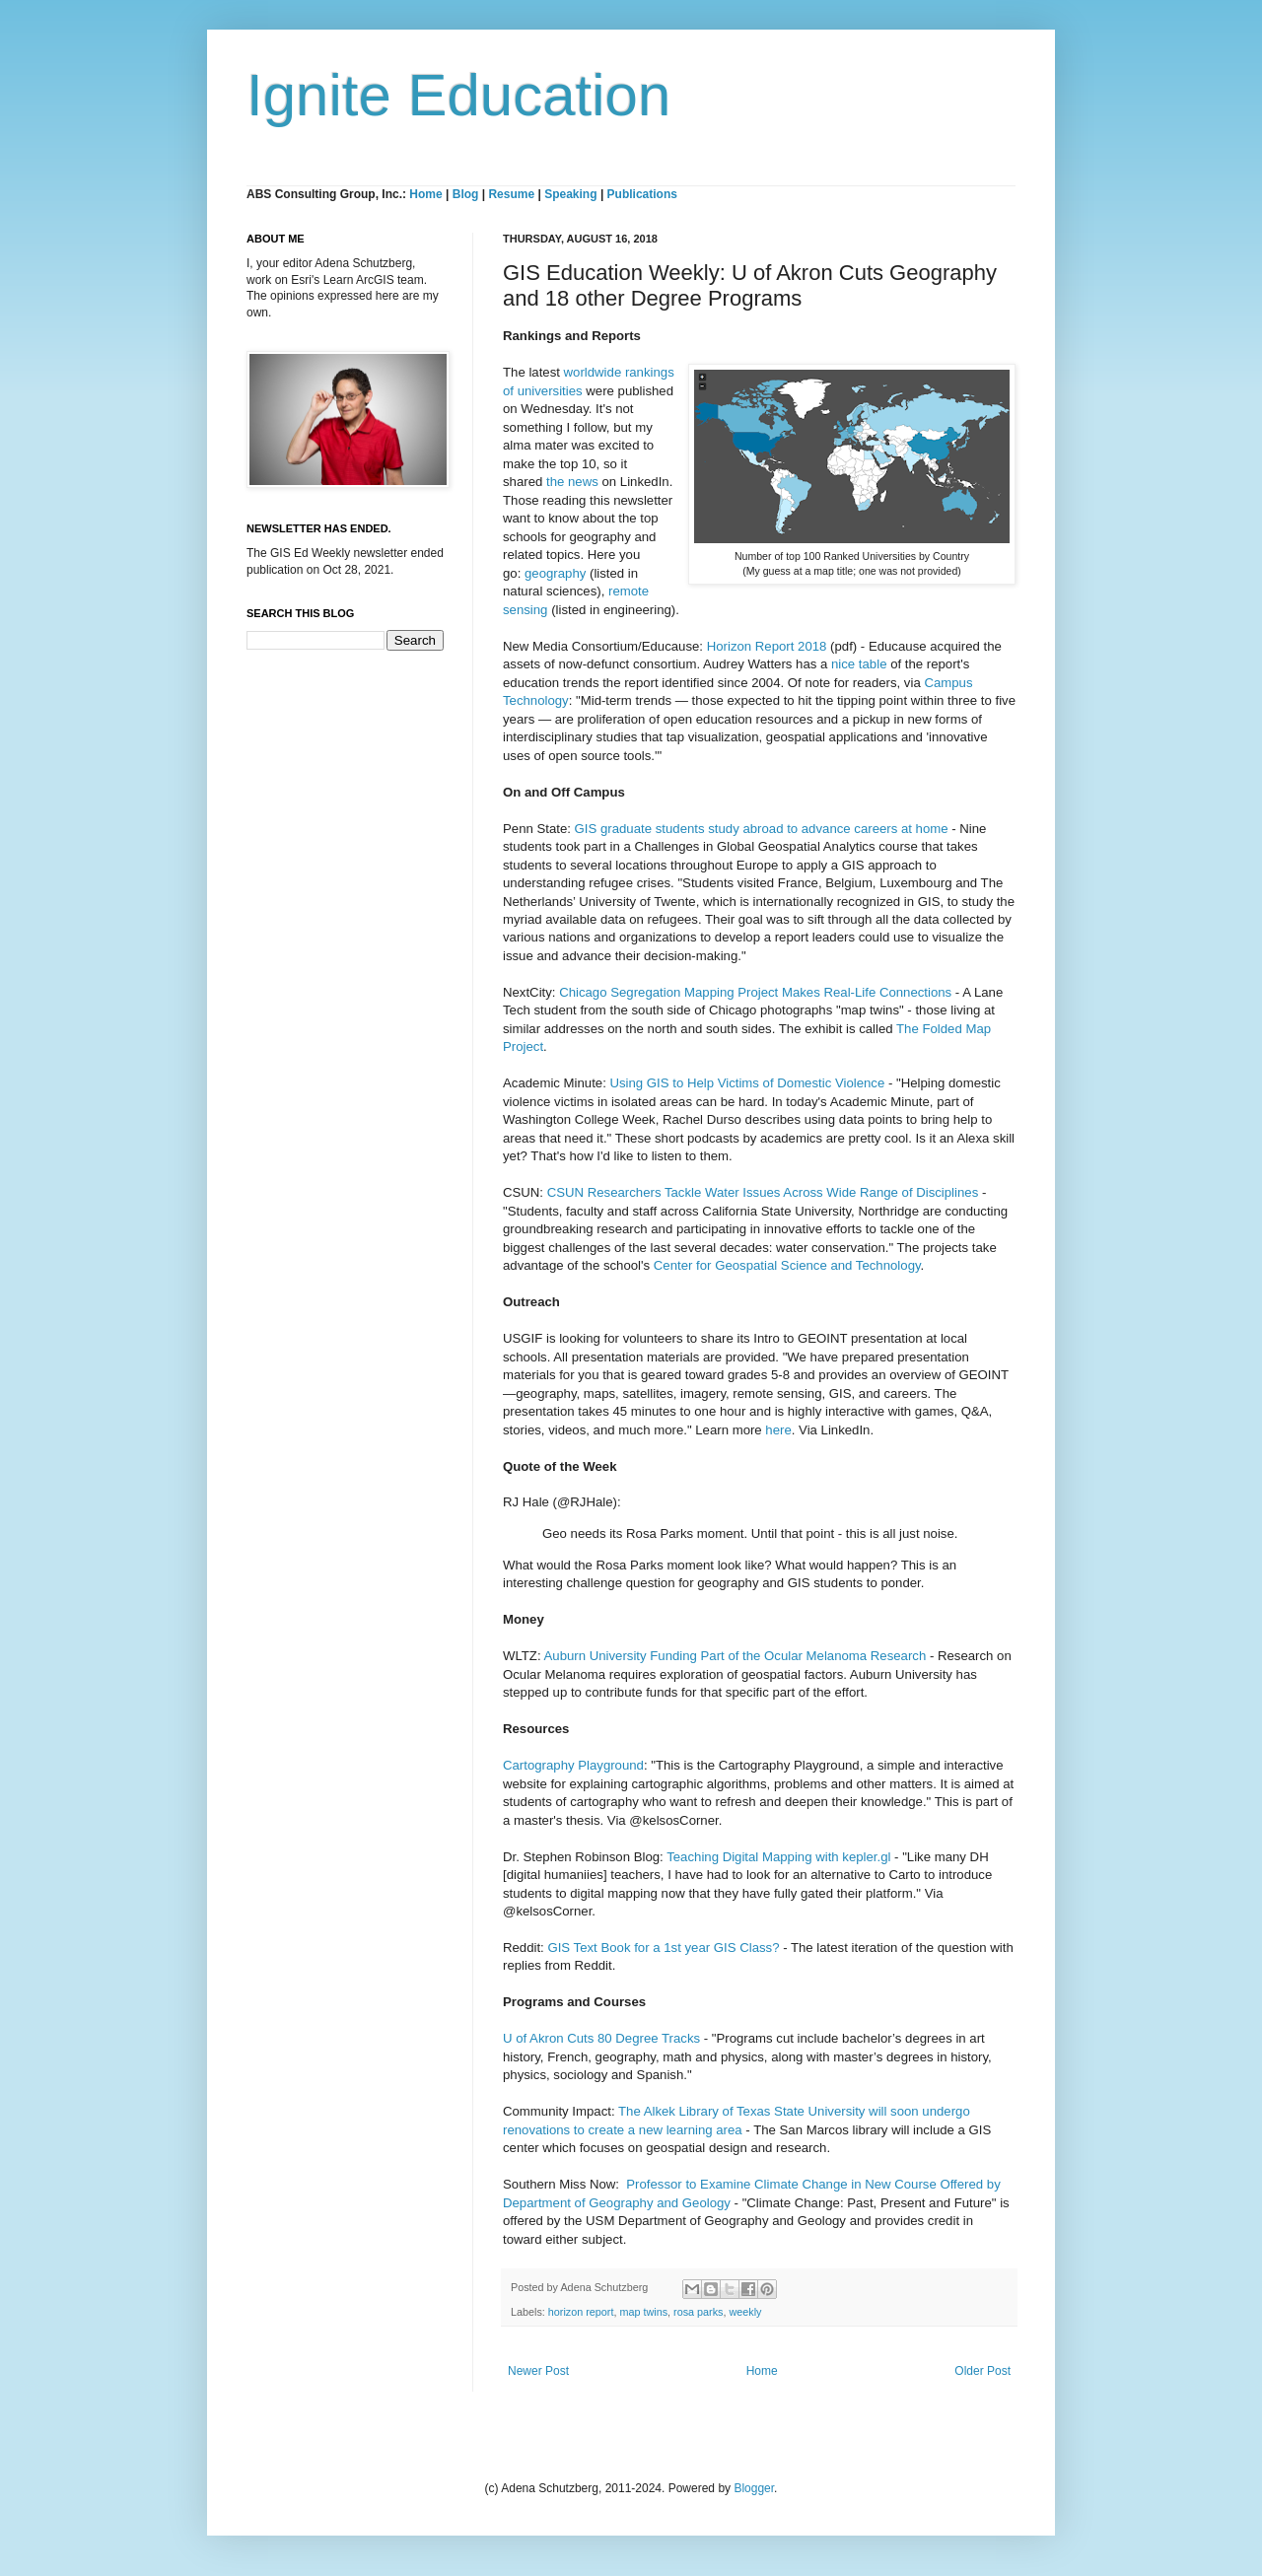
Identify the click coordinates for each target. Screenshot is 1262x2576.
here (778, 1430)
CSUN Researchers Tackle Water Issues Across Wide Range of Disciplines (763, 1192)
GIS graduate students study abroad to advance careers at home (761, 828)
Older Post (982, 2371)
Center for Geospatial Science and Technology (787, 1265)
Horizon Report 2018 (767, 646)
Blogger (754, 2488)
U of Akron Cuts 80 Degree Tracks (601, 2038)
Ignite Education (458, 95)
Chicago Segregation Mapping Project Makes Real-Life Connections (755, 992)
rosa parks (698, 2312)
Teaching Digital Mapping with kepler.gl (778, 1856)
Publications (642, 194)
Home (425, 194)
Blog (466, 194)
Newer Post (538, 2371)
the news (572, 481)
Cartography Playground (573, 1765)
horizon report (581, 2312)
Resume (512, 194)
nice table (858, 664)
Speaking (570, 194)
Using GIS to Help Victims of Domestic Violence (746, 1083)
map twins (643, 2312)
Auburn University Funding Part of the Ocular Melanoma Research (735, 1655)
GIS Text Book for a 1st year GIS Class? (663, 1947)
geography (555, 573)
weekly (745, 2312)
